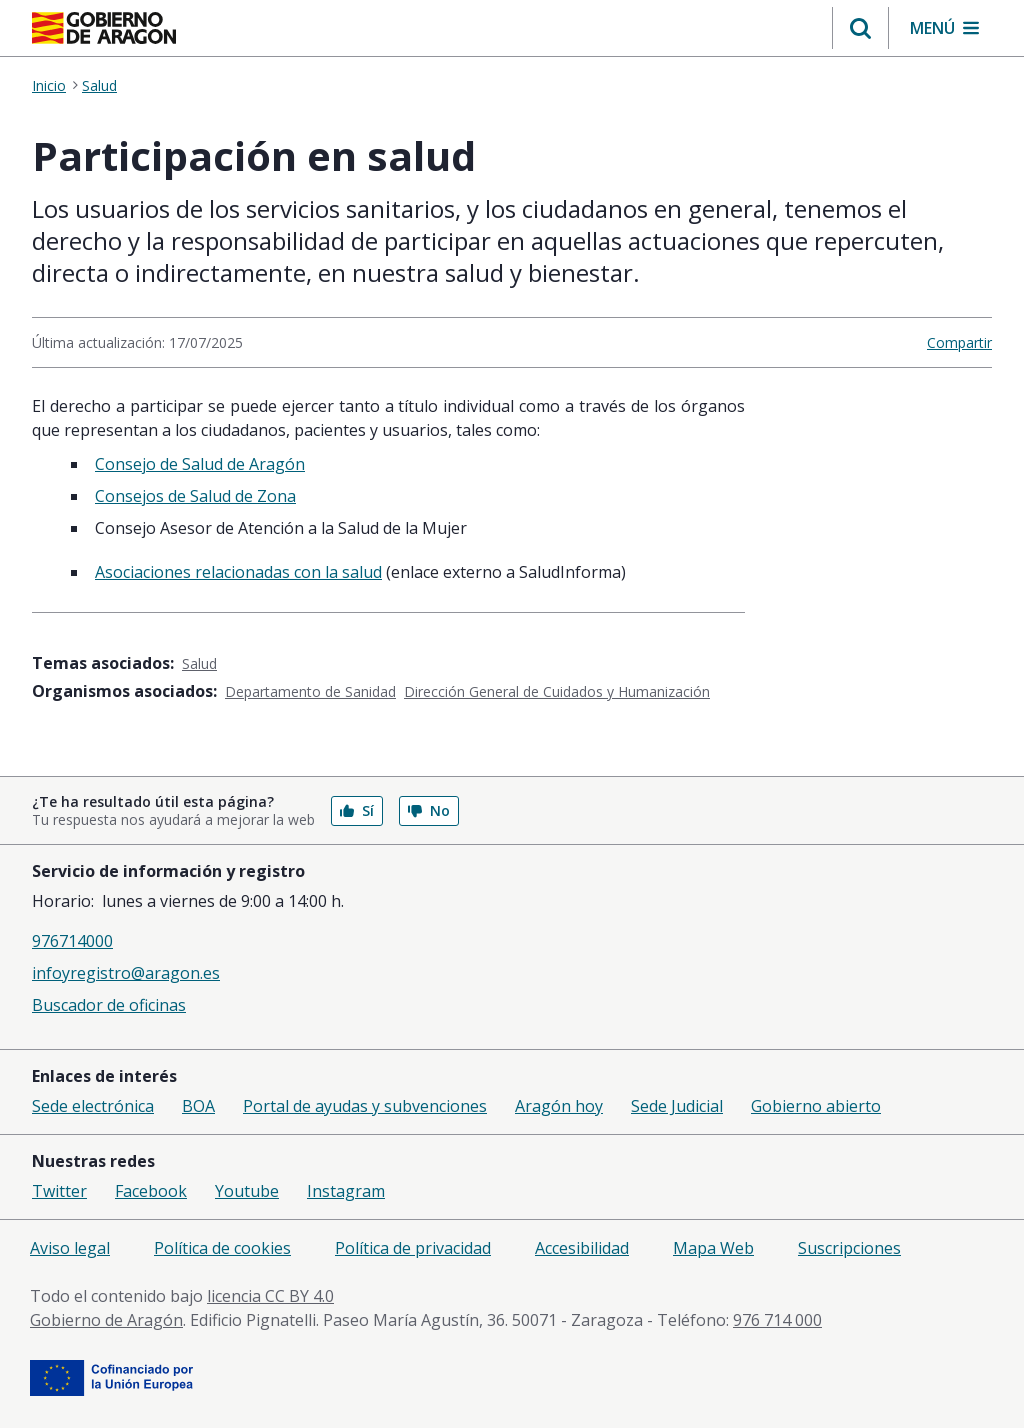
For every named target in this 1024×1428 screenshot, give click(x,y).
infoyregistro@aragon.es (126, 973)
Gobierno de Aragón (106, 1320)
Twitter (59, 1191)
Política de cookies (222, 1248)
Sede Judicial (677, 1106)
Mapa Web (713, 1248)
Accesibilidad (582, 1248)
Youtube (247, 1191)
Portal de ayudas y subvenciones (365, 1106)
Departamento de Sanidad (310, 691)
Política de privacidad (413, 1248)
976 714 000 (777, 1320)
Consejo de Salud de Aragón (200, 464)
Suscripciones (849, 1248)
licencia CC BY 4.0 (270, 1296)
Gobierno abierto (816, 1106)
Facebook (151, 1191)
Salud (99, 86)
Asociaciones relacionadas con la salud (238, 572)
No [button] (429, 810)
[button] (860, 28)
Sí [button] (357, 810)
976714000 (72, 941)
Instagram (346, 1191)
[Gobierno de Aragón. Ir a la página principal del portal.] (104, 28)
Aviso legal (70, 1248)
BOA (198, 1106)
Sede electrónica (93, 1106)
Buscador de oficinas (109, 1005)
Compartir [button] (959, 342)
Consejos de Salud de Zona (195, 496)
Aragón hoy (559, 1106)
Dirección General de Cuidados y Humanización (557, 691)
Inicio (49, 86)
